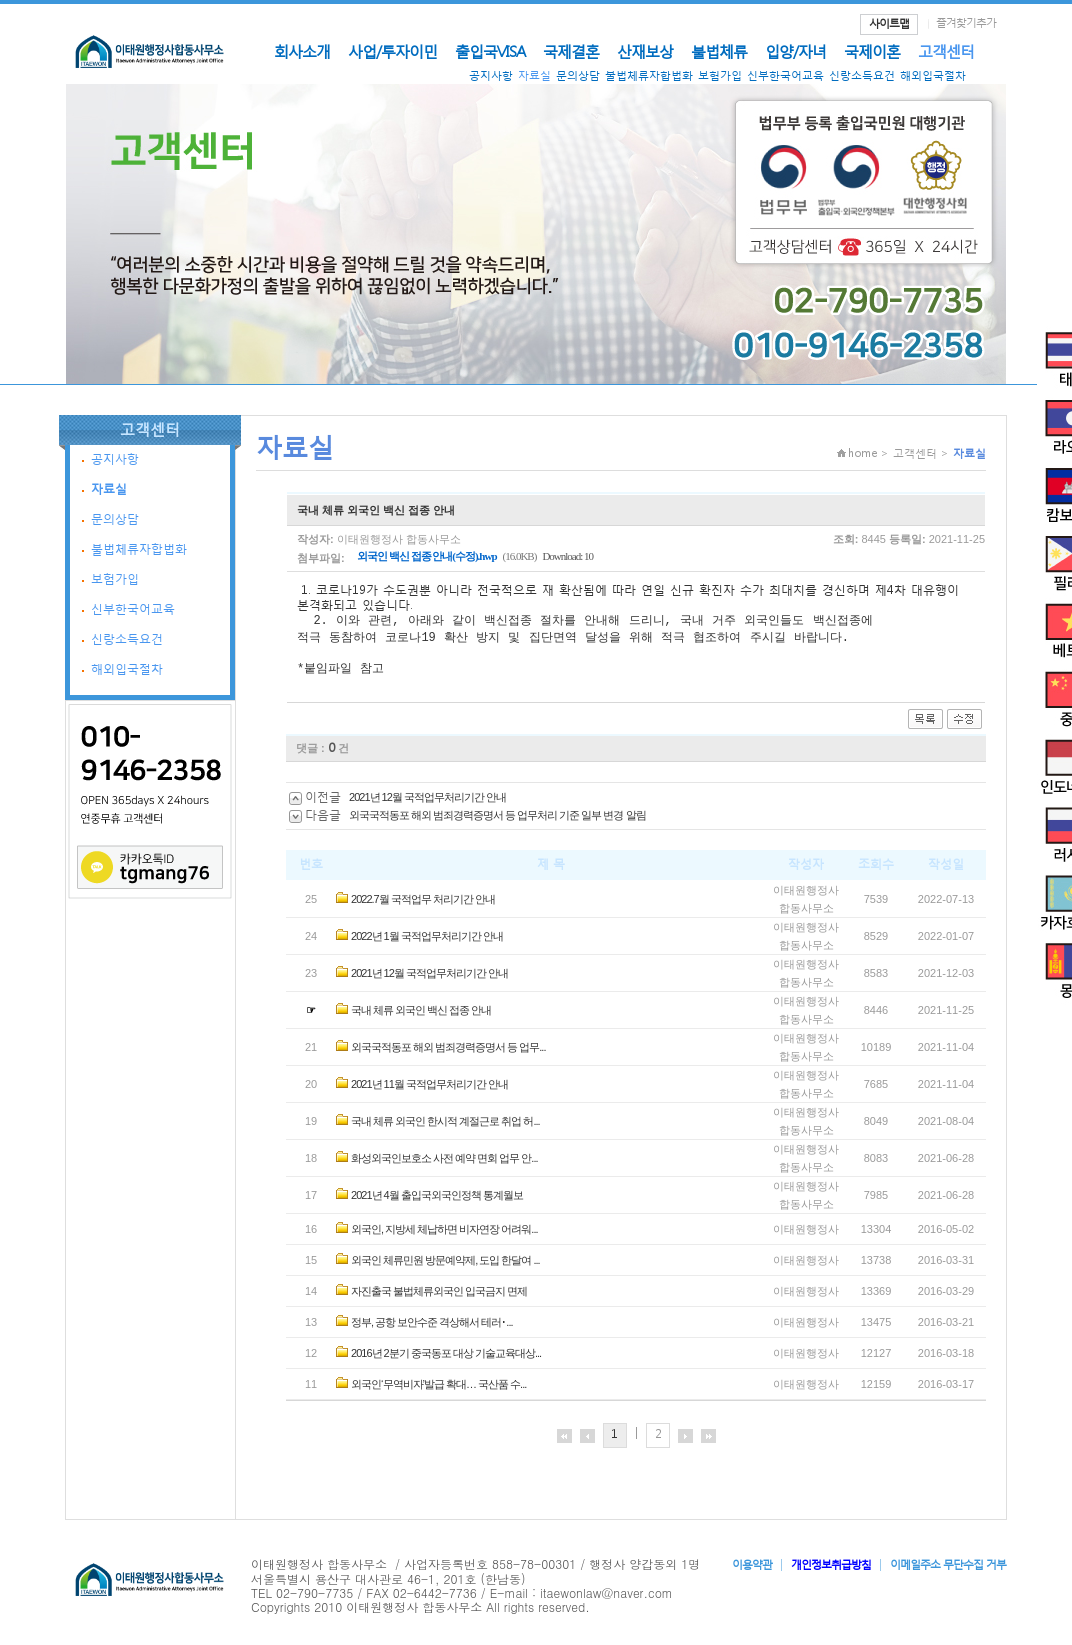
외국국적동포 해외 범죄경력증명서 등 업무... (448, 1053)
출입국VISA (490, 51)
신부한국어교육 (785, 75)
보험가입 (720, 75)
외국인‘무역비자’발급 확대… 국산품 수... (438, 1390)
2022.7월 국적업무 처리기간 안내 (423, 905)
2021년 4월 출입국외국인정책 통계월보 (437, 1201)
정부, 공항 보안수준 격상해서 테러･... (431, 1328)
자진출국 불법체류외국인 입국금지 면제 (439, 1297)
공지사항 (491, 75)
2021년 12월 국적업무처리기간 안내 (427, 803)
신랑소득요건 (862, 75)
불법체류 (719, 51)
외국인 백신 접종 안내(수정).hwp (427, 556)
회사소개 (302, 51)
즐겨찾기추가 (966, 22)
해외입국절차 (933, 75)
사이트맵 (889, 23)
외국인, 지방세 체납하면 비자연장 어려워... (444, 1235)
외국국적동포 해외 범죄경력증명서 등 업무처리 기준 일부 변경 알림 (497, 821)
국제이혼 (872, 51)
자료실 (534, 75)
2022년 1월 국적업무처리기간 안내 (427, 942)
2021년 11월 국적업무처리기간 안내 (429, 1090)
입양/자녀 (795, 51)
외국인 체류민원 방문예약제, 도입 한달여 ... (445, 1266)
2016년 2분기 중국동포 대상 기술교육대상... (446, 1359)
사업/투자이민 (392, 51)
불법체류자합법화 (649, 75)
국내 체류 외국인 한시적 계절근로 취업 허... (445, 1127)
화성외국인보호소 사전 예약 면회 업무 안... (444, 1164)
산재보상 (645, 51)
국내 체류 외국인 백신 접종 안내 (421, 1016)
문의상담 (578, 75)
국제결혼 (571, 51)
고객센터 (946, 51)
